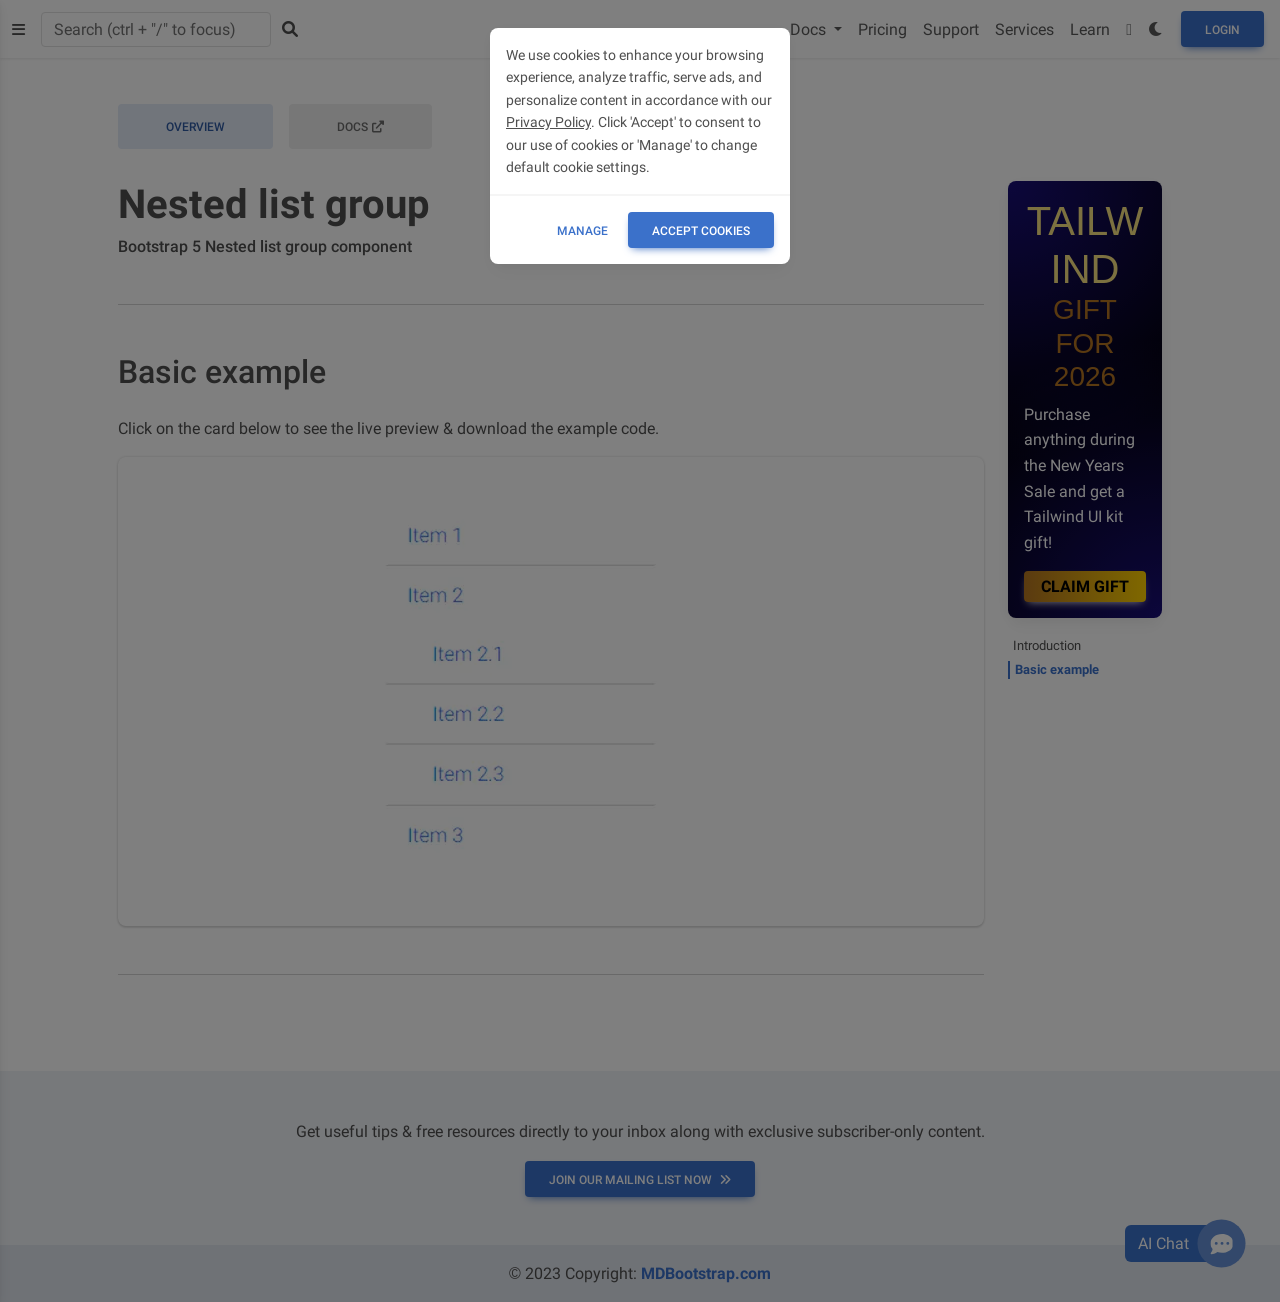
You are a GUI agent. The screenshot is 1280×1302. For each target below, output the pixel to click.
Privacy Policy (548, 122)
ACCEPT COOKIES (701, 231)
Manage (582, 231)
